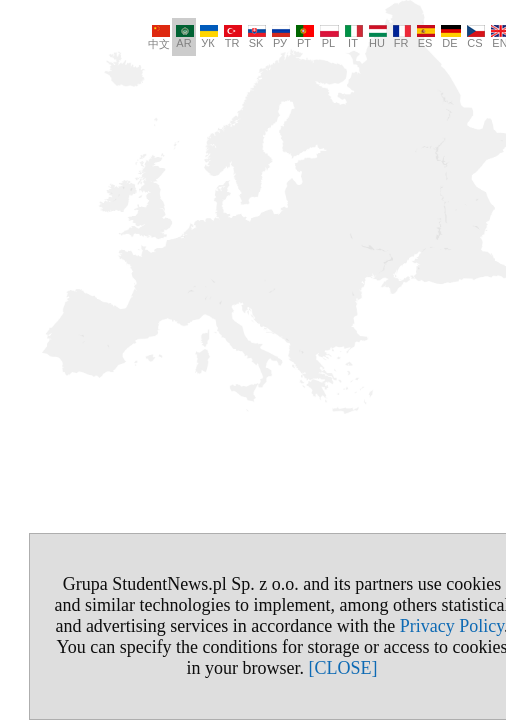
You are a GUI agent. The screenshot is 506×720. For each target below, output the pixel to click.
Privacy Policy (423, 626)
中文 (130, 37)
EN (472, 37)
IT (325, 37)
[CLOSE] (313, 668)
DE (422, 37)
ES (397, 37)
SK (228, 37)
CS (447, 37)
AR (156, 37)
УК (180, 37)
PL (300, 37)
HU (349, 37)
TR (204, 37)
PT (276, 37)
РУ (252, 37)
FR (373, 37)
